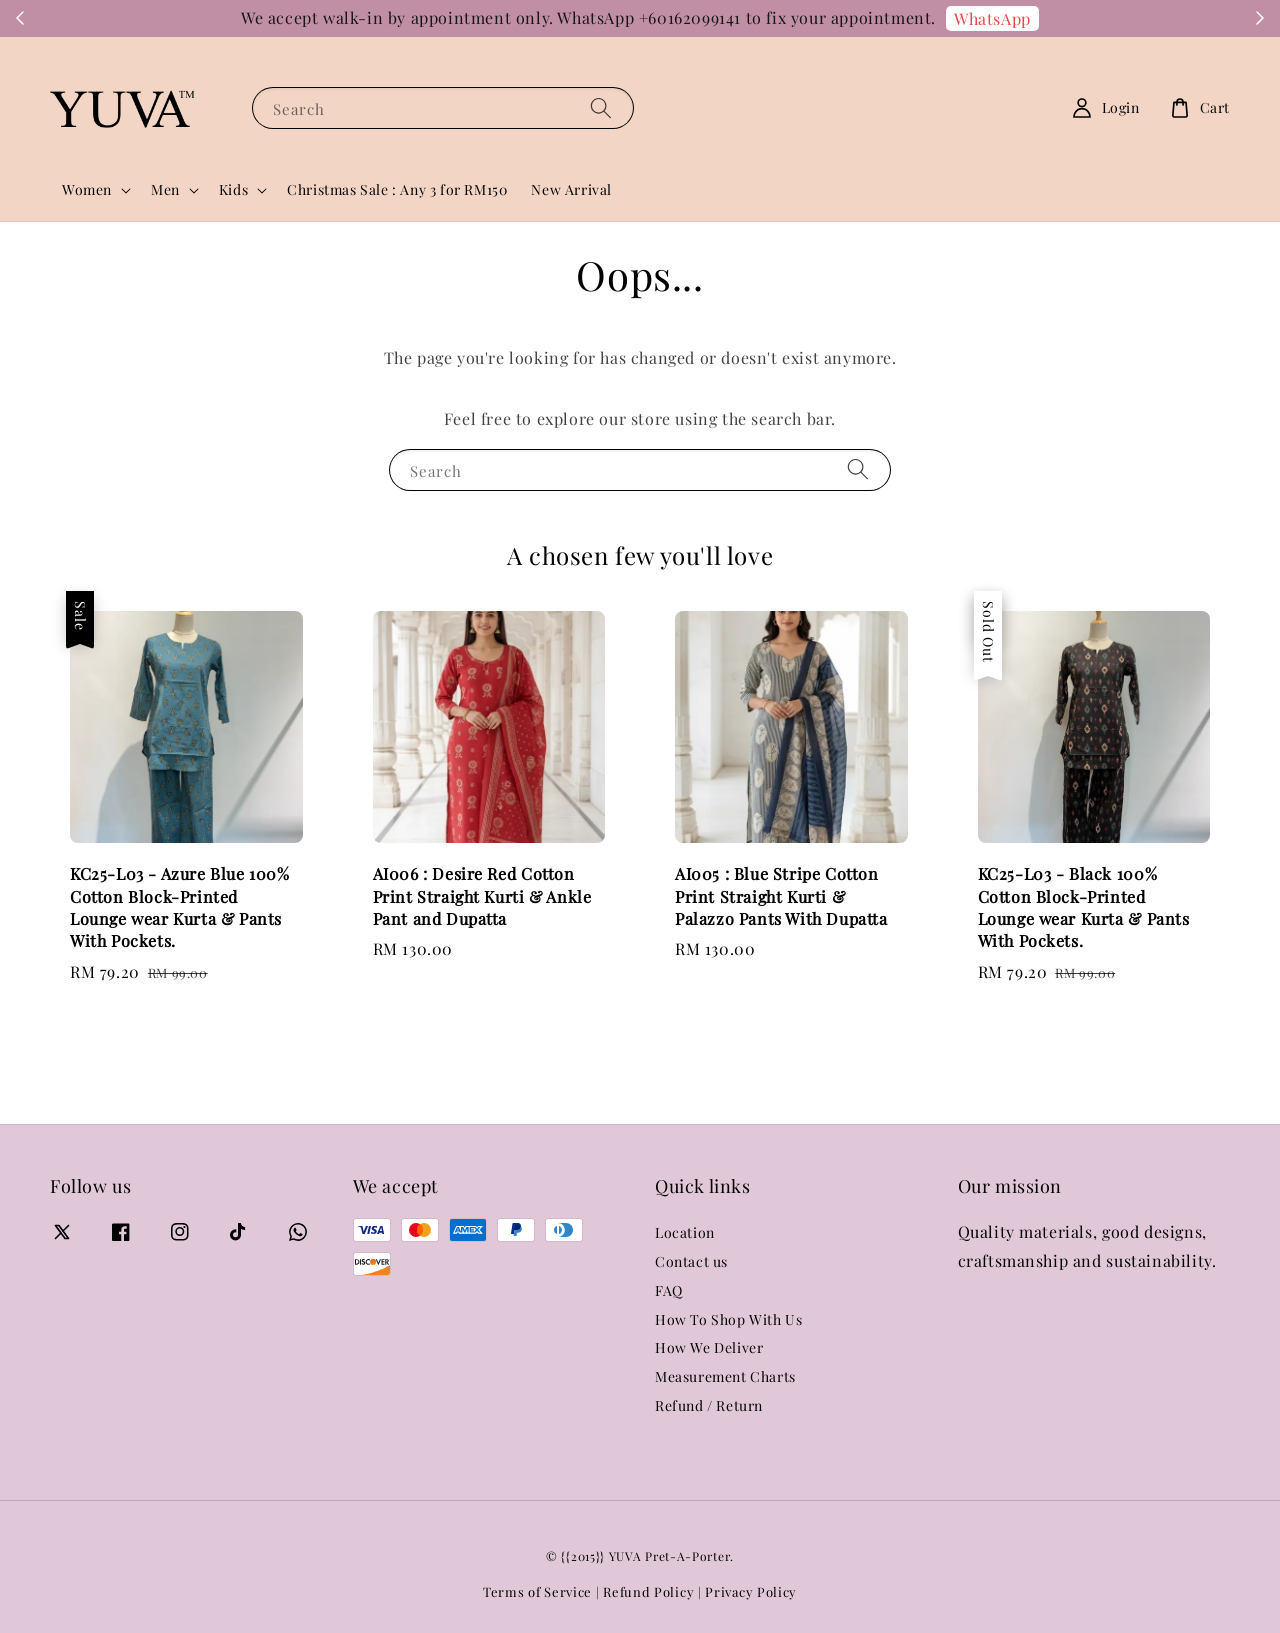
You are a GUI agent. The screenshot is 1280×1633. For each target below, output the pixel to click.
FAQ (669, 1290)
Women (87, 190)
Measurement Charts (725, 1376)
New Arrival (571, 189)
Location (685, 1233)
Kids (233, 190)
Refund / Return (709, 1405)
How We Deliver (709, 1347)
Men (165, 190)
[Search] (601, 107)
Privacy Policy (751, 1591)
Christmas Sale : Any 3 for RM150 (397, 189)
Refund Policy (648, 1591)
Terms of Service (537, 1591)
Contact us (691, 1261)
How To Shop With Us (728, 1319)
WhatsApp (992, 18)
